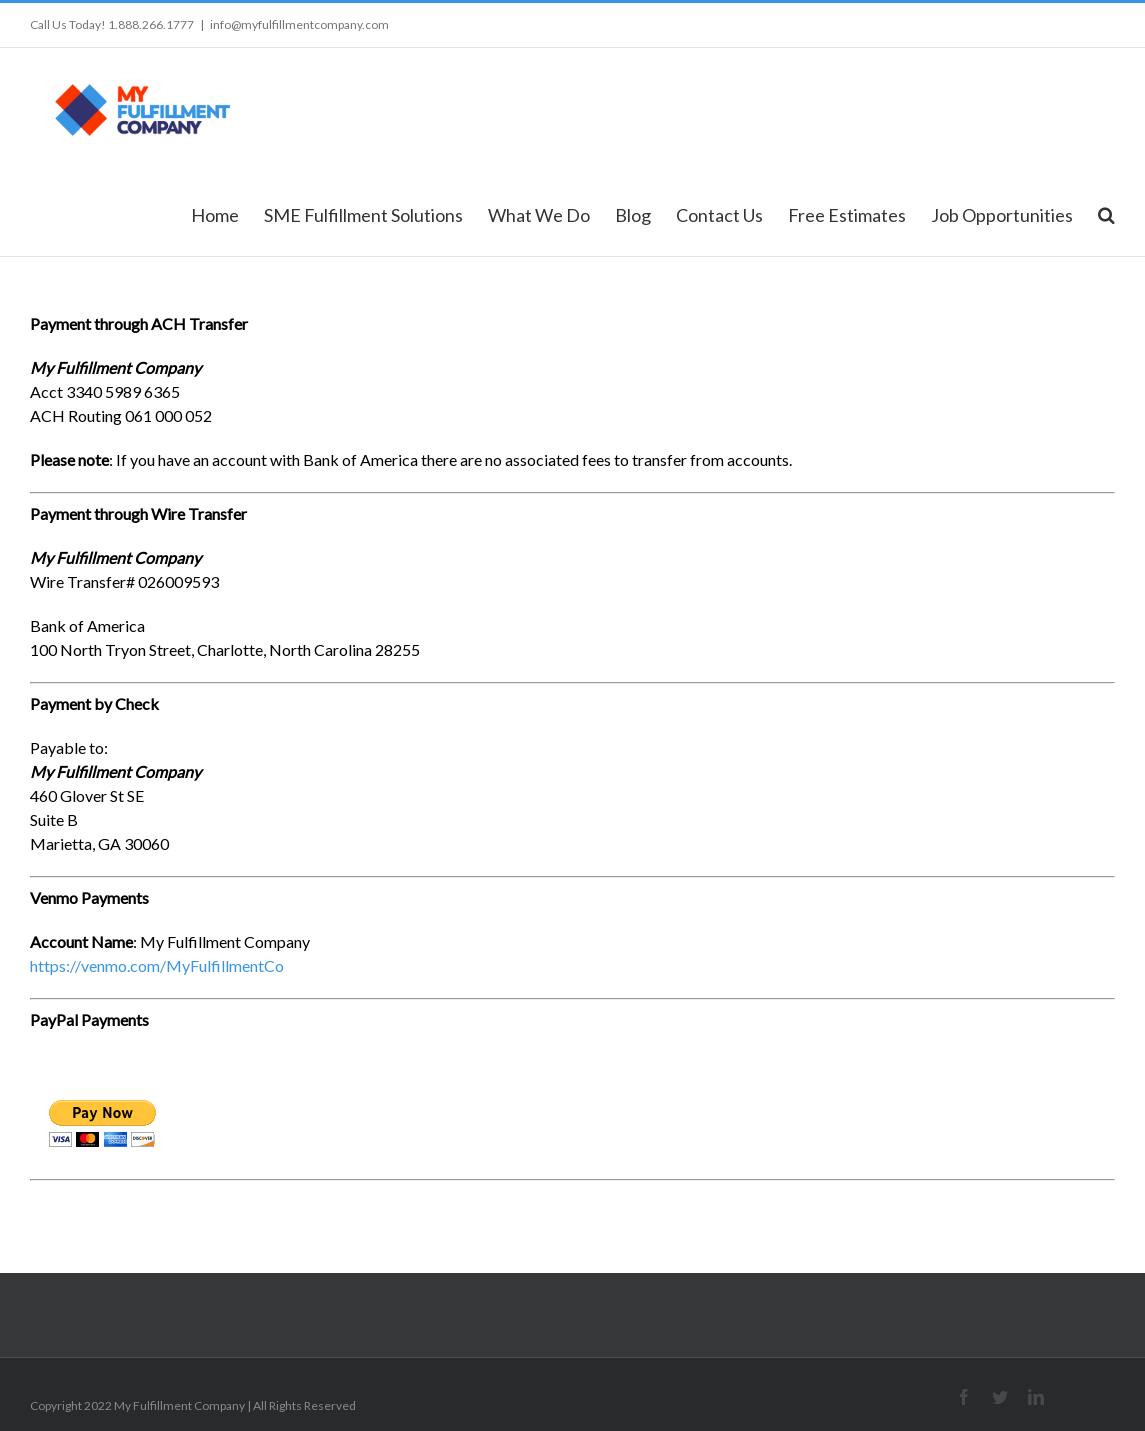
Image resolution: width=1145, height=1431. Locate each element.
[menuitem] (227, 214)
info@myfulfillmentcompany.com (299, 24)
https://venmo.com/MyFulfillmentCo (157, 965)
